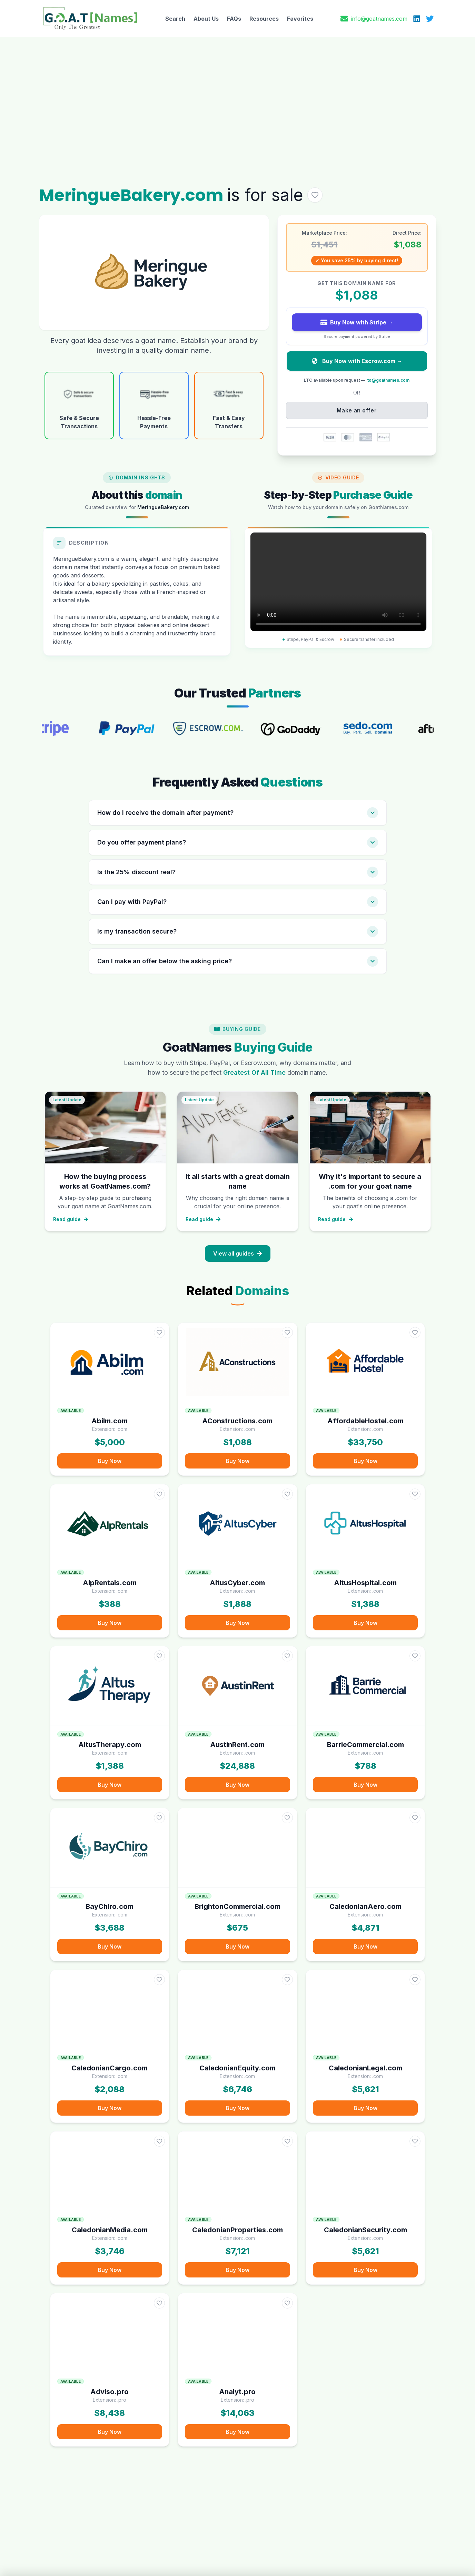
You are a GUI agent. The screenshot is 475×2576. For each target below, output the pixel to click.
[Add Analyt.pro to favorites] (287, 2303)
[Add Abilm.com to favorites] (159, 1332)
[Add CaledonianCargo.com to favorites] (159, 1979)
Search (175, 18)
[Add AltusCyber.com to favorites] (287, 1494)
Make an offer (357, 410)
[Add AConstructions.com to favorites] (287, 1332)
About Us (206, 18)
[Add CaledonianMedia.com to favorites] (159, 2141)
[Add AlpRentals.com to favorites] (159, 1494)
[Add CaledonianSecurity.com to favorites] (414, 2141)
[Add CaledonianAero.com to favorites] (414, 1817)
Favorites (300, 18)
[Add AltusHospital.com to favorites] (414, 1494)
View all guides (237, 1253)
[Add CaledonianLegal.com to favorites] (414, 1979)
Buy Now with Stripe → (356, 322)
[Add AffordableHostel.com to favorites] (414, 1332)
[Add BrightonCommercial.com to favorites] (287, 1817)
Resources (264, 18)
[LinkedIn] (416, 18)
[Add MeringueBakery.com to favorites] (315, 195)
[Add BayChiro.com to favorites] (159, 1817)
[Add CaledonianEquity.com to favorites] (287, 1979)
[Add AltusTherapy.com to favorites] (159, 1655)
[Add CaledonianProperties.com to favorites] (287, 2141)
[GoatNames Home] (90, 18)
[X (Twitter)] (430, 18)
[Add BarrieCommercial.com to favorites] (414, 1655)
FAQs (234, 18)
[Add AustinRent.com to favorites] (287, 1655)
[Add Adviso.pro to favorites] (159, 2303)
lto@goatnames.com (387, 380)
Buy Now (109, 1460)
